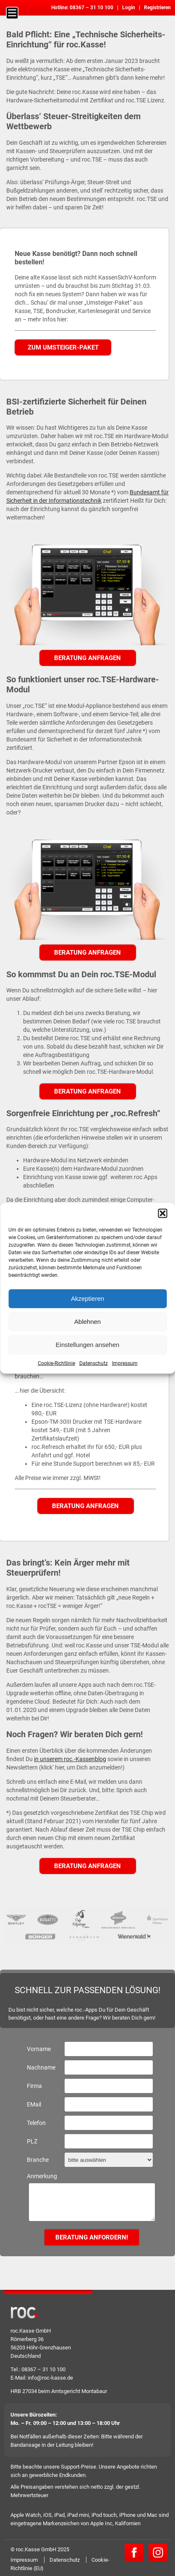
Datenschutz (93, 1363)
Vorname (39, 2049)
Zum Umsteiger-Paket (63, 347)
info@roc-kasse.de (50, 2378)
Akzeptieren (87, 1298)
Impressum (125, 1363)
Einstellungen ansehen (88, 1344)
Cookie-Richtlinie (56, 1363)
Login (128, 7)
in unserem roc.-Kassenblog (70, 1759)
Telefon (36, 2122)
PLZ (32, 2141)
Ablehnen (87, 1321)
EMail (34, 2104)
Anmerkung (42, 2176)
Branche (38, 2159)
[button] (162, 1213)
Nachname (41, 2067)
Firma (34, 2086)
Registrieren (157, 7)
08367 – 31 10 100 (91, 7)
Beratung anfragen (87, 658)
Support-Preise (78, 2467)
